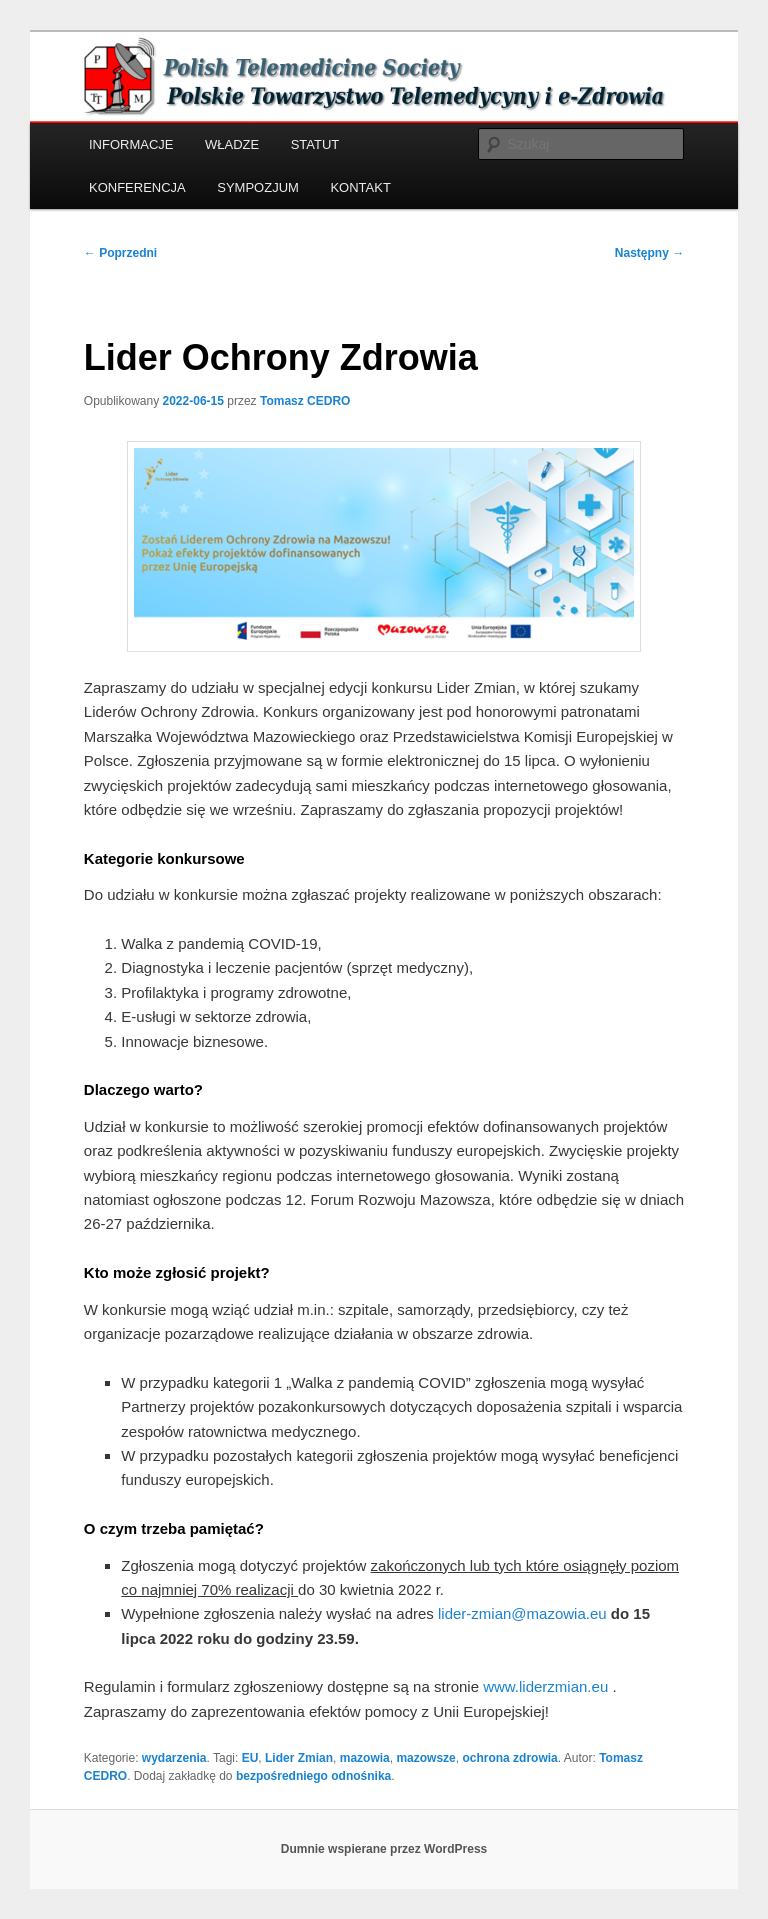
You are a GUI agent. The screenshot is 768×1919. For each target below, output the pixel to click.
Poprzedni (120, 253)
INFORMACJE (131, 144)
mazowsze (425, 1758)
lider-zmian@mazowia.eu (522, 1613)
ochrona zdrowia (509, 1758)
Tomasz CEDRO (305, 401)
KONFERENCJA (137, 187)
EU (250, 1758)
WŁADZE (232, 144)
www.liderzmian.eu (545, 1686)
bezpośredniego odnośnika (313, 1776)
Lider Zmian (299, 1758)
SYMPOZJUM (258, 187)
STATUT (315, 144)
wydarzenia (174, 1758)
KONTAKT (360, 187)
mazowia (365, 1758)
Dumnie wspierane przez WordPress (384, 1849)
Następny (649, 253)
